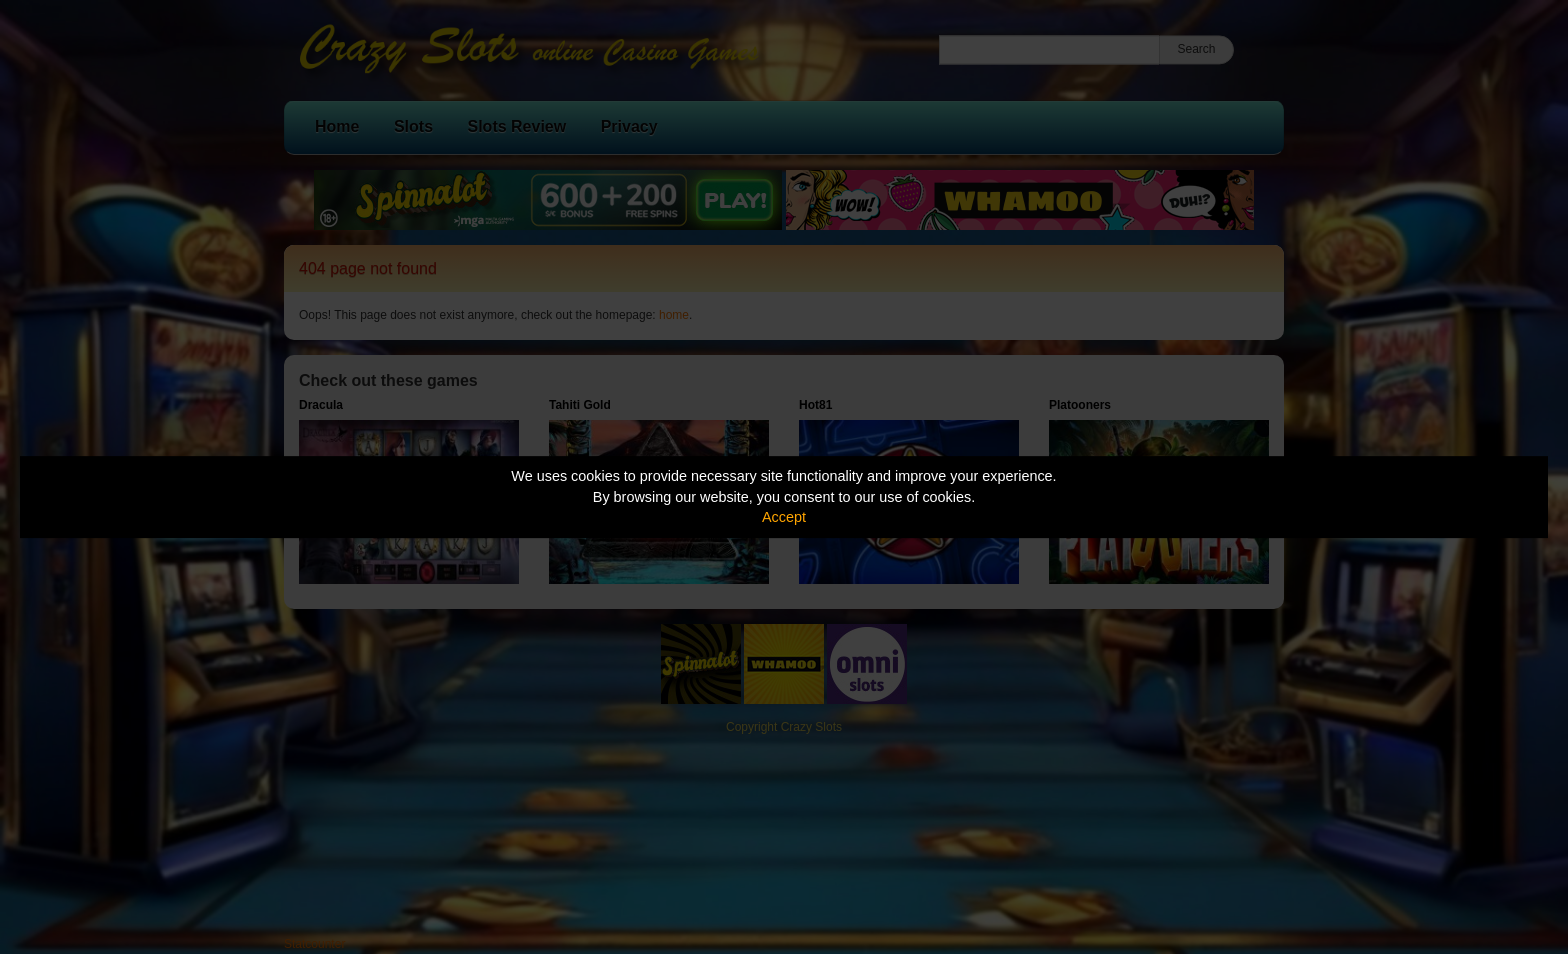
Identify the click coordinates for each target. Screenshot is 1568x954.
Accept (784, 517)
